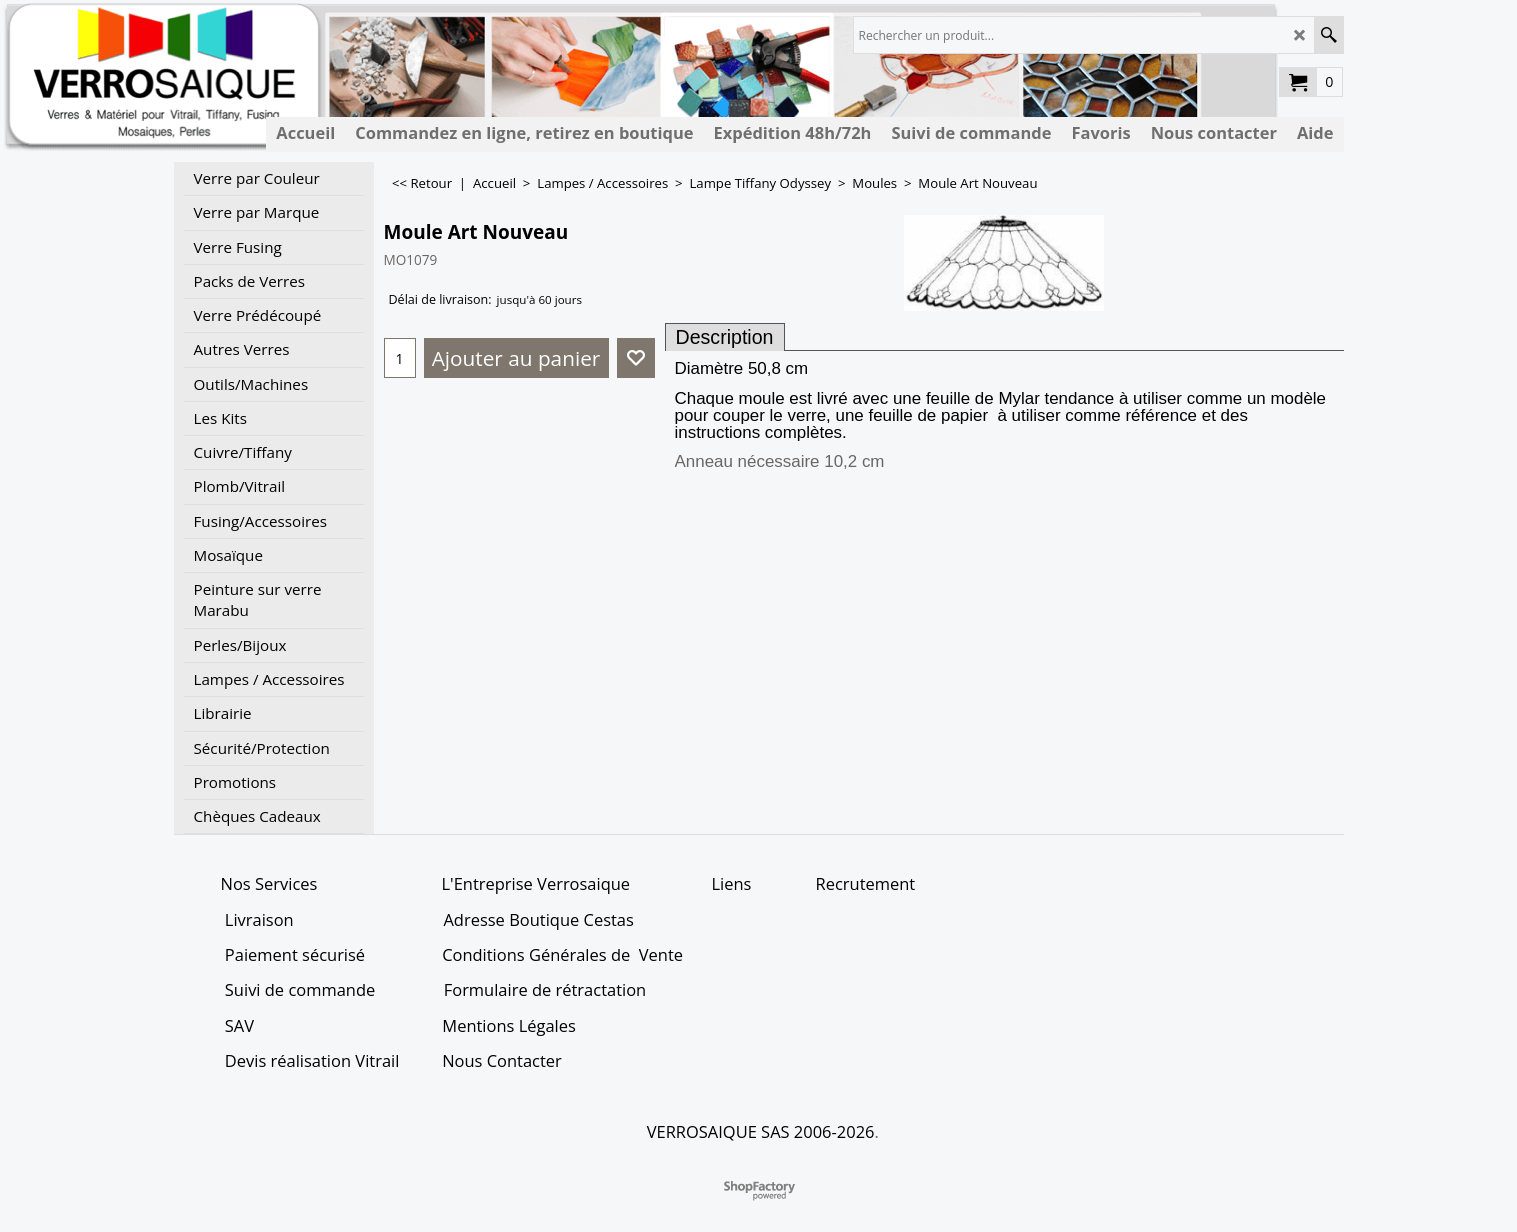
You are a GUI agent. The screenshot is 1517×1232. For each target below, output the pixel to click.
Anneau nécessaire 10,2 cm (780, 461)
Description (725, 337)
